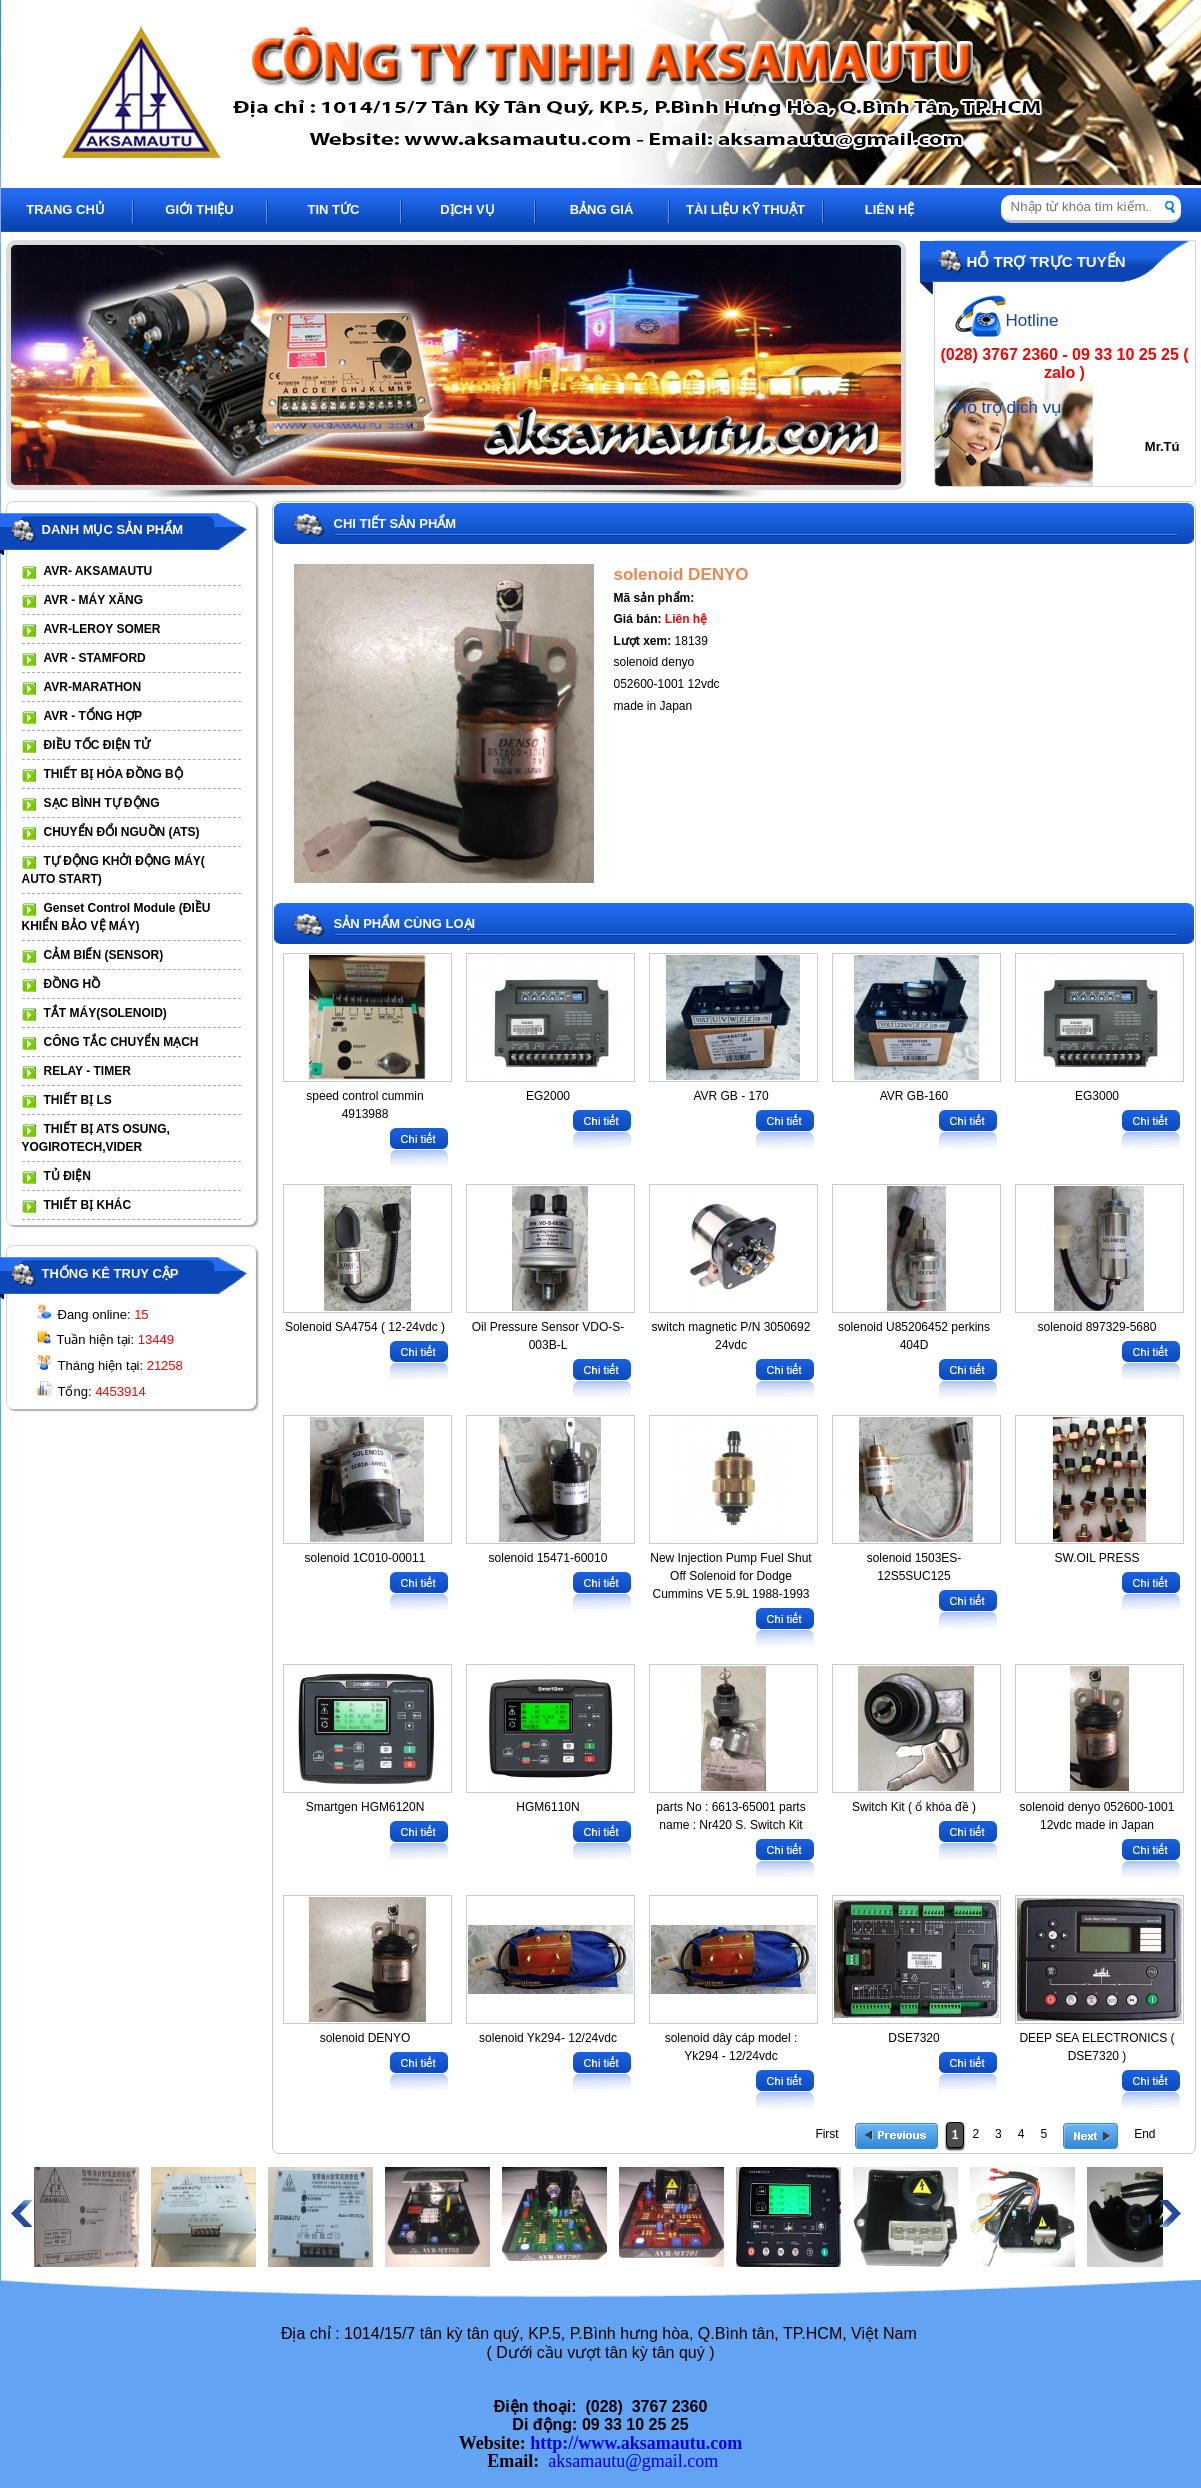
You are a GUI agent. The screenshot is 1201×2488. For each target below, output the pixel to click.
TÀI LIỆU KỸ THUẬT (745, 209)
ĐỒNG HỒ (72, 984)
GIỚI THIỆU (199, 209)
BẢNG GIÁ (602, 209)
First (826, 2134)
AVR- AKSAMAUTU (98, 571)
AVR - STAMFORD (95, 658)
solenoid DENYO (681, 574)
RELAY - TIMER (87, 1071)
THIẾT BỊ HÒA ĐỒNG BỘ (113, 774)
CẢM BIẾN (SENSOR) (104, 955)
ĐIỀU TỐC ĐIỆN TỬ (97, 745)
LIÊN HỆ (890, 209)
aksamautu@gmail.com (633, 2461)
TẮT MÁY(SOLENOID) (105, 1013)
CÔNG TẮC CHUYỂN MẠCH (121, 1042)
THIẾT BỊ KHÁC (88, 1205)
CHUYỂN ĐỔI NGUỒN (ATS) (122, 832)
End (1144, 2134)
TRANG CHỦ (65, 209)
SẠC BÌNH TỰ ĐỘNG (102, 803)
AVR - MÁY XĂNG (94, 600)
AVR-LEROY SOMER (102, 629)
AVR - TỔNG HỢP (93, 716)
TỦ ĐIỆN (67, 1176)
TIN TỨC (334, 209)
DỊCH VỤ (467, 209)
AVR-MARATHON (93, 687)
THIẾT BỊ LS (78, 1100)
